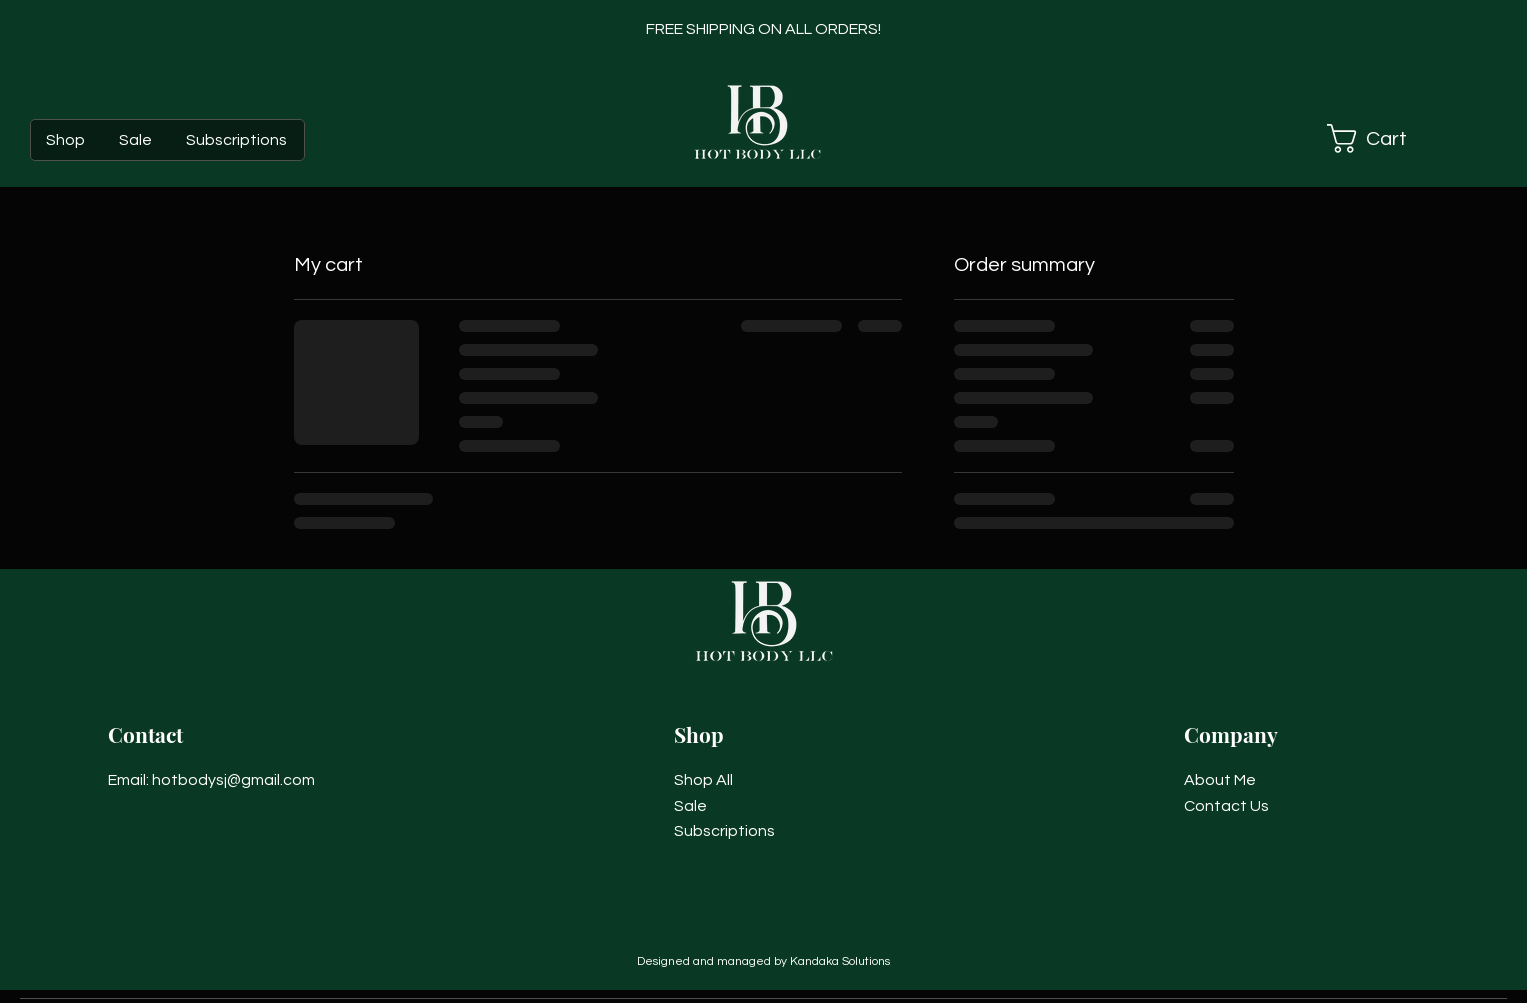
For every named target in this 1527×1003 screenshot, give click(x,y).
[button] (1390, 138)
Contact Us (1226, 806)
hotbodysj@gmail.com (233, 780)
